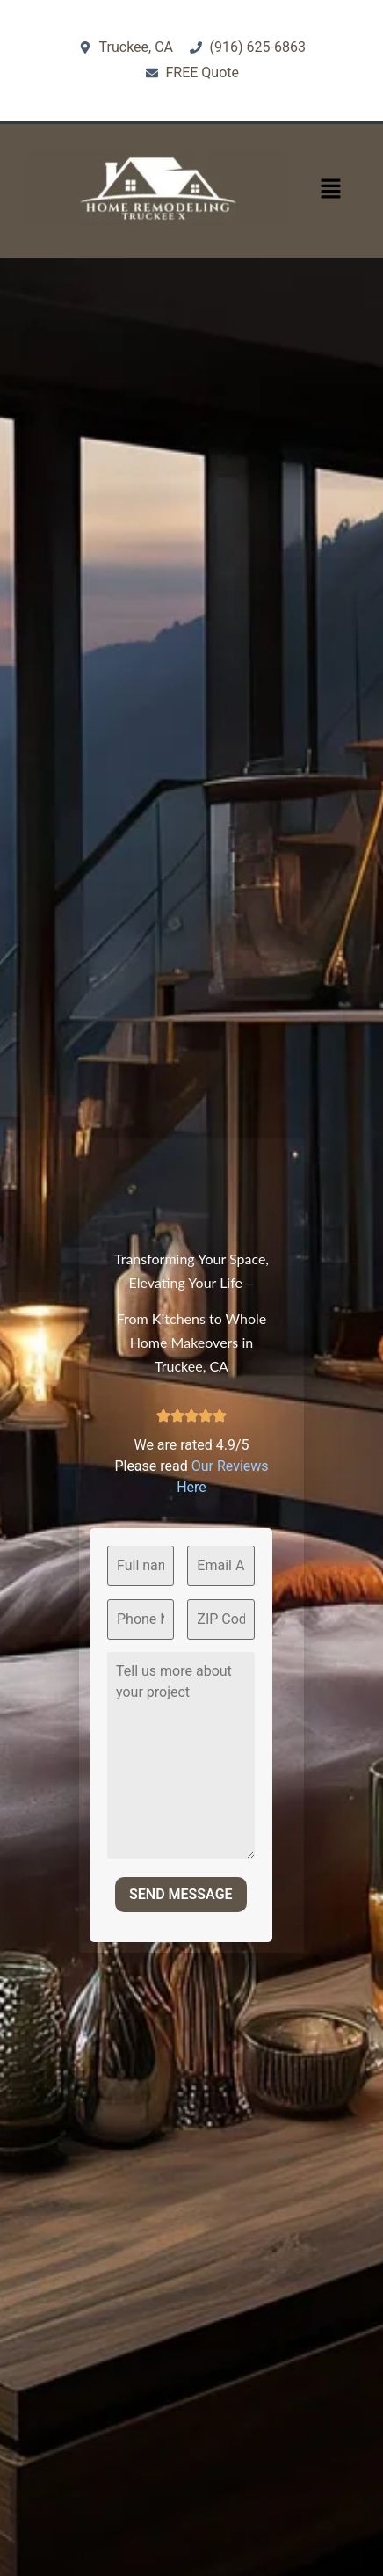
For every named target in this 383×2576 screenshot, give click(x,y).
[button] (330, 190)
